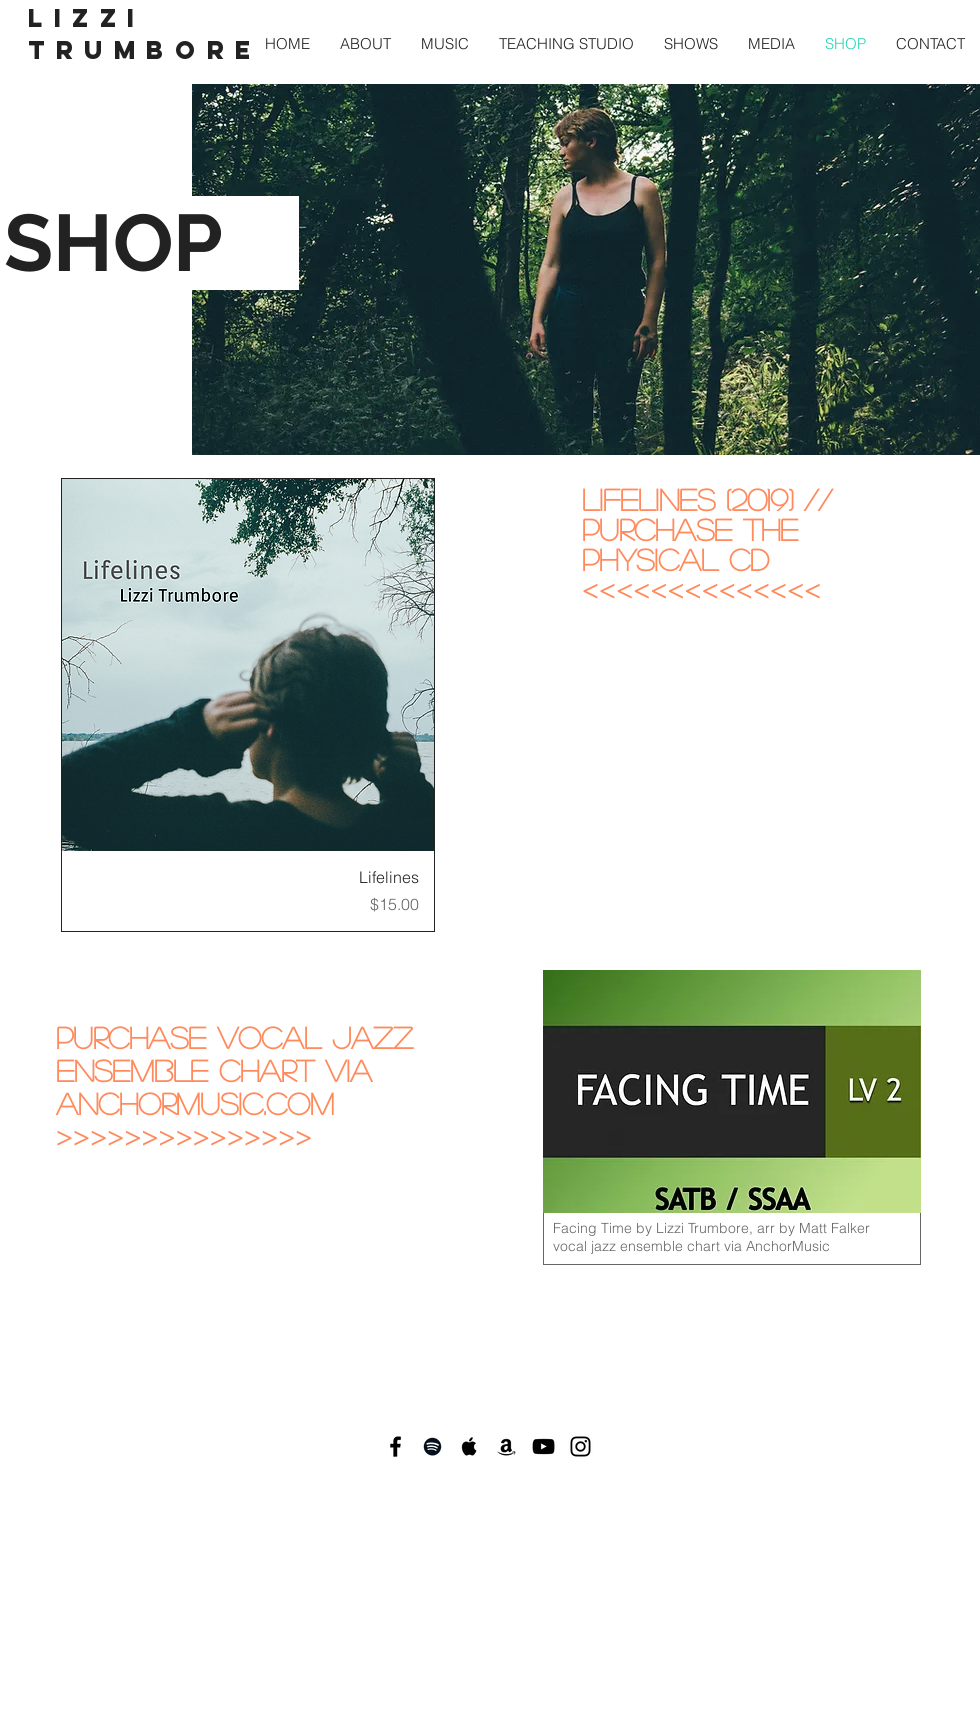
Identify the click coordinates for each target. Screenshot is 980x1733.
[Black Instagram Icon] (580, 1446)
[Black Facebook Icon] (395, 1446)
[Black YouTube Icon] (543, 1446)
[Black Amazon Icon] (506, 1446)
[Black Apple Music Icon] (469, 1446)
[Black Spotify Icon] (432, 1446)
